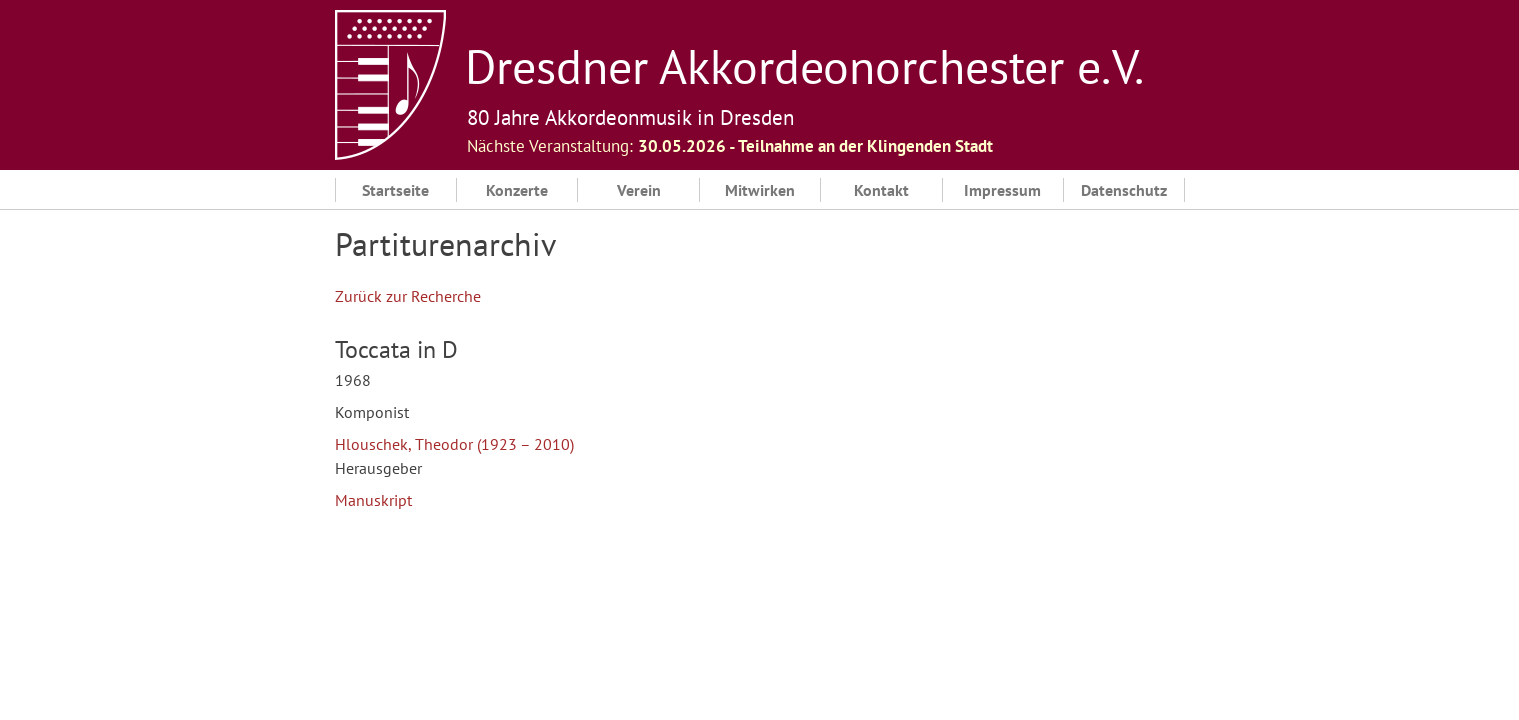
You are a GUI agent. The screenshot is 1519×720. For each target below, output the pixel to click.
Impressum (1002, 190)
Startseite (395, 190)
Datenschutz (1124, 190)
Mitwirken (760, 190)
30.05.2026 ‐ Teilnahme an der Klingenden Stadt (816, 146)
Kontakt (881, 190)
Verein (639, 190)
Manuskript (373, 500)
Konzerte (517, 190)
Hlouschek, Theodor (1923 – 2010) (454, 444)
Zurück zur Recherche (408, 296)
